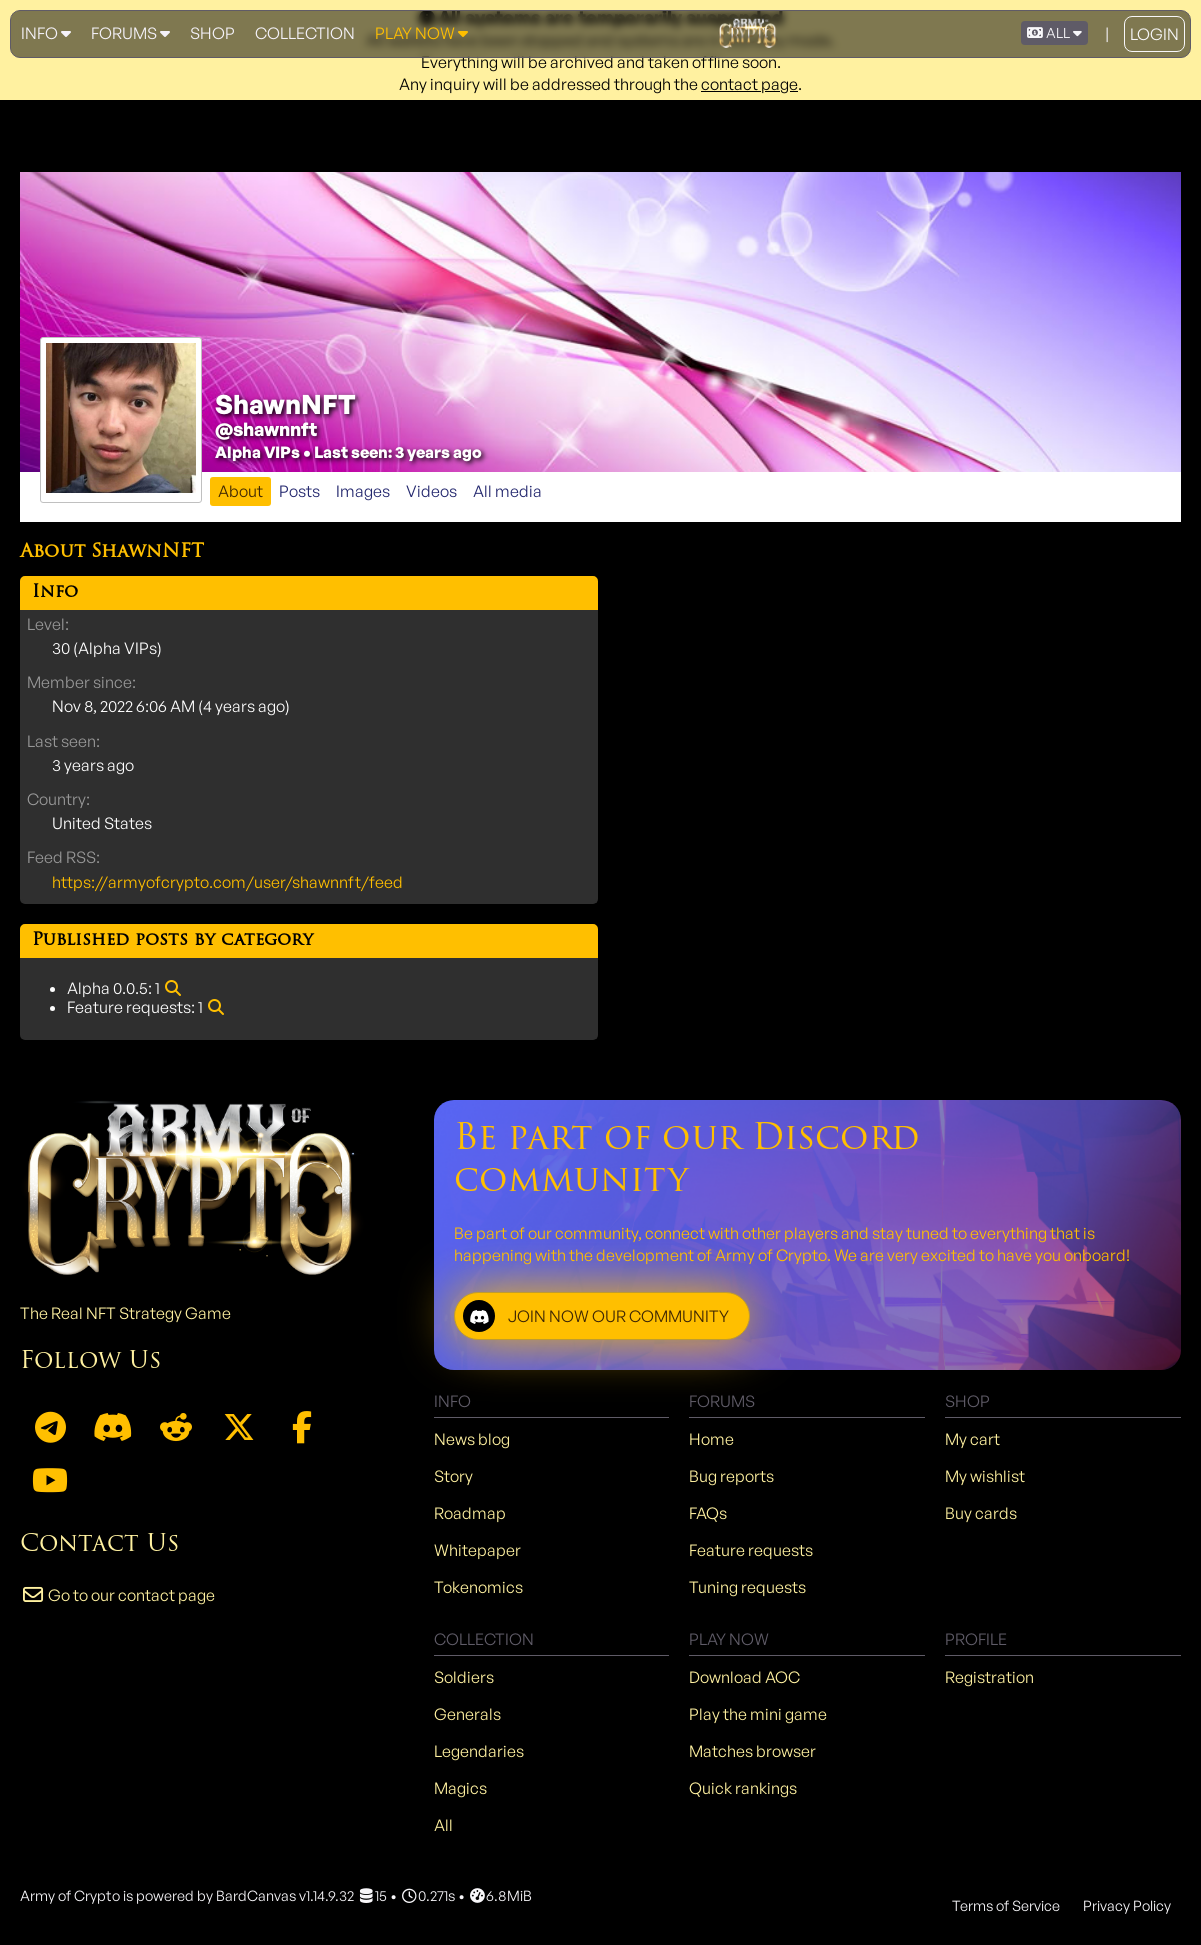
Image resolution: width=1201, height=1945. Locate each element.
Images (363, 491)
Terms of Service (1006, 1905)
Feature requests (751, 1550)
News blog (472, 1439)
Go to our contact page (117, 1595)
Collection (305, 33)
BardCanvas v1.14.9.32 (285, 1895)
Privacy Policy (1127, 1905)
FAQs (708, 1513)
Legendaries (479, 1751)
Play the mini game (758, 1714)
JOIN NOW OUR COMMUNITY (596, 1316)
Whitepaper (477, 1550)
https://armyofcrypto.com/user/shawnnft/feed (227, 882)
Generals (467, 1714)
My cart (972, 1439)
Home (711, 1439)
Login (1154, 34)
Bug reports (731, 1476)
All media (507, 491)
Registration (989, 1677)
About (240, 491)
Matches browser (752, 1751)
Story (453, 1476)
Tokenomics (478, 1587)
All (443, 1825)
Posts (299, 491)
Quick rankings (743, 1788)
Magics (460, 1788)
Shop (212, 33)
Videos (431, 491)
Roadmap (470, 1513)
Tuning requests (747, 1587)
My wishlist (985, 1476)
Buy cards (981, 1513)
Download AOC (744, 1677)
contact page (749, 84)
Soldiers (464, 1677)
